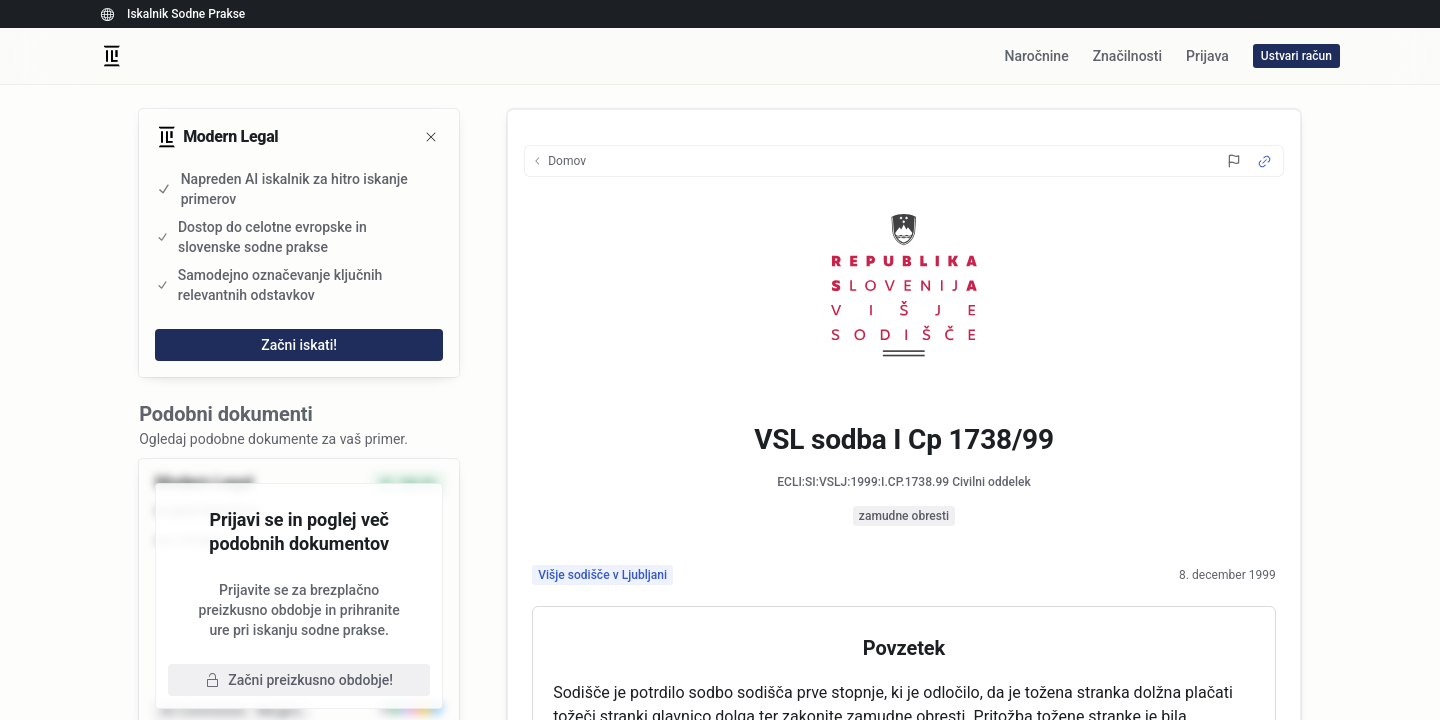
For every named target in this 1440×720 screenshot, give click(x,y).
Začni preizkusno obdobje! (299, 680)
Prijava (1207, 56)
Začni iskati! (299, 345)
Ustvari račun (1296, 56)
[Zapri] (431, 137)
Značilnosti (1127, 56)
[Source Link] (1264, 161)
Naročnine (1036, 56)
